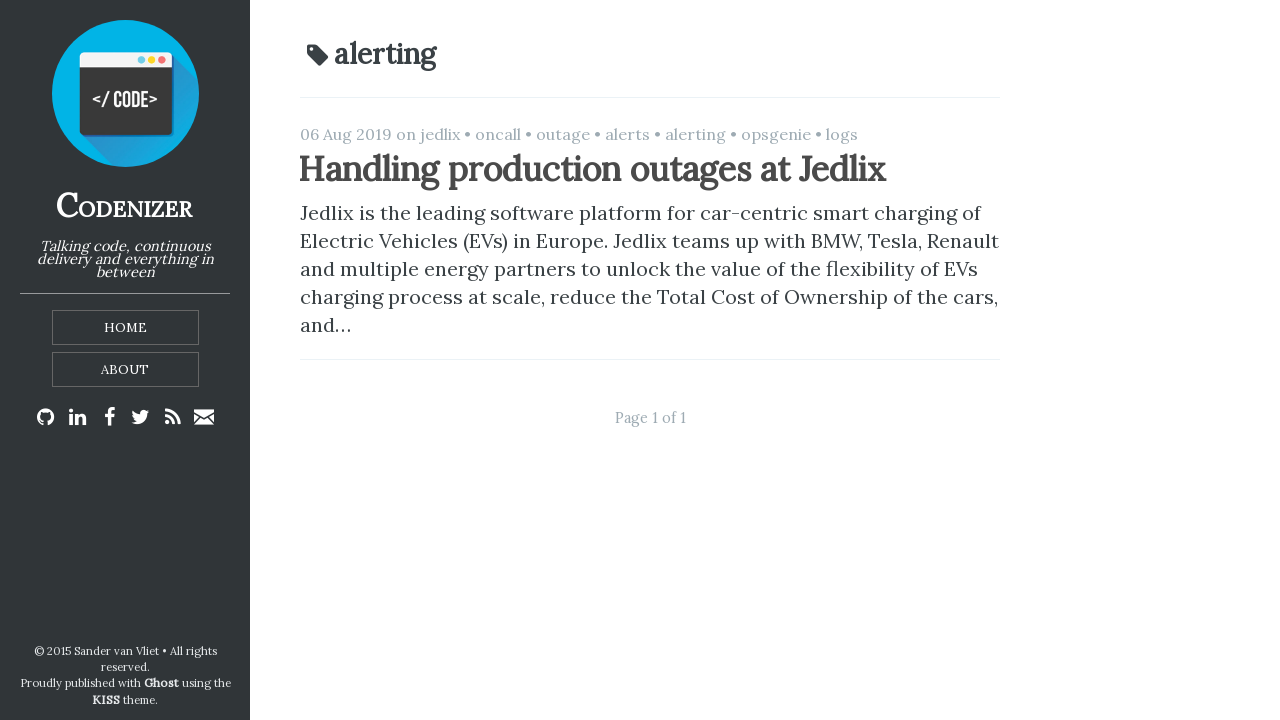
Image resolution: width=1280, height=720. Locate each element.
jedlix (440, 134)
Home (125, 327)
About (125, 369)
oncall (498, 134)
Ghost (161, 682)
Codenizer (124, 205)
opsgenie (776, 134)
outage (563, 134)
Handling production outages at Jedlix (592, 168)
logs (842, 134)
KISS (106, 699)
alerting (695, 134)
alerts (627, 134)
